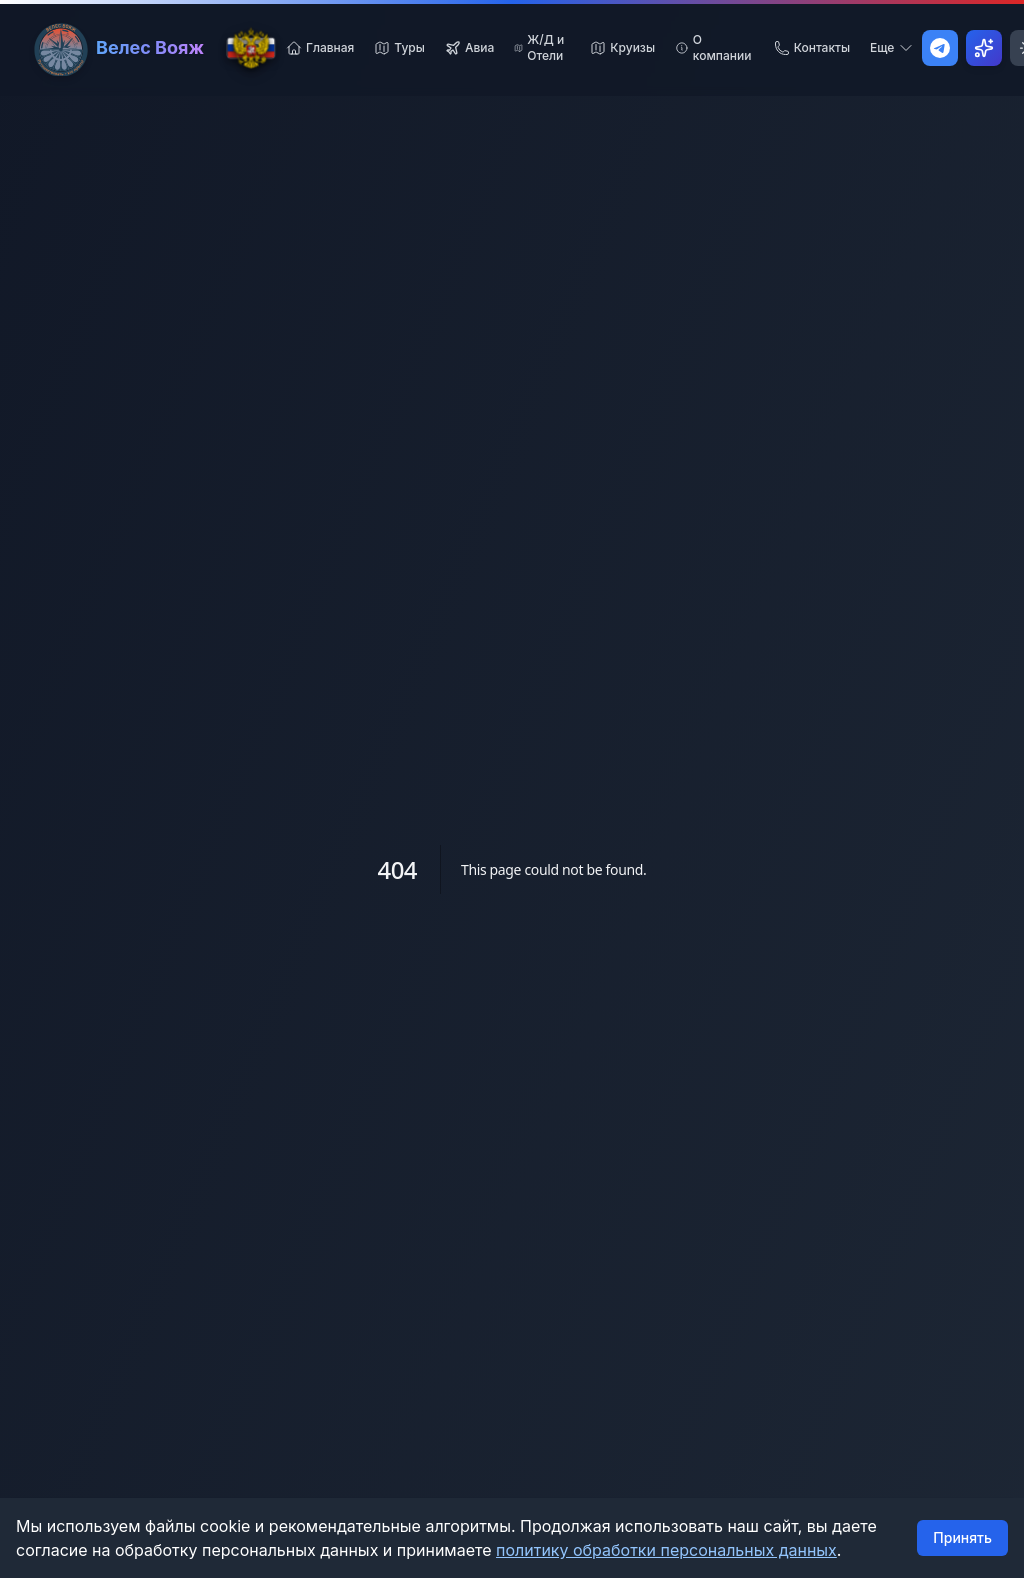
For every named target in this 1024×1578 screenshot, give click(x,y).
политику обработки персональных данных (666, 1550)
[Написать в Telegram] (940, 48)
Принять (962, 1537)
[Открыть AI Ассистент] (984, 48)
